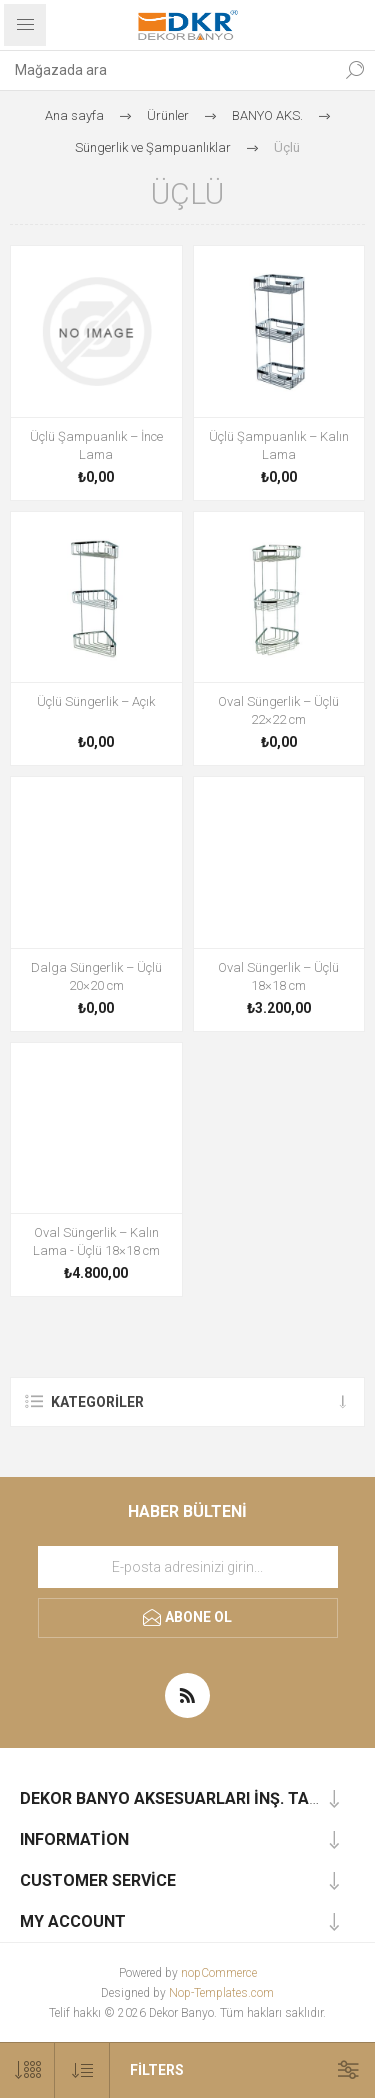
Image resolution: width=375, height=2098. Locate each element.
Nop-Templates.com (221, 1993)
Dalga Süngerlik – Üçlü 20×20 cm (96, 976)
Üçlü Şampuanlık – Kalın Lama (279, 445)
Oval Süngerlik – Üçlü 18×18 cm (278, 976)
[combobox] (167, 70)
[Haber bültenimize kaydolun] (188, 1567)
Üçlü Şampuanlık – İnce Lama (96, 445)
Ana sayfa (74, 115)
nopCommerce (219, 1973)
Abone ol (198, 1617)
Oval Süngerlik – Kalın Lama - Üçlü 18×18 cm (96, 1241)
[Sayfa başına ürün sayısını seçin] (27, 2070)
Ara (355, 70)
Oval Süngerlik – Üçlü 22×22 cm (278, 710)
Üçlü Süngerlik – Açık (96, 701)
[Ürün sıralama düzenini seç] (82, 2070)
